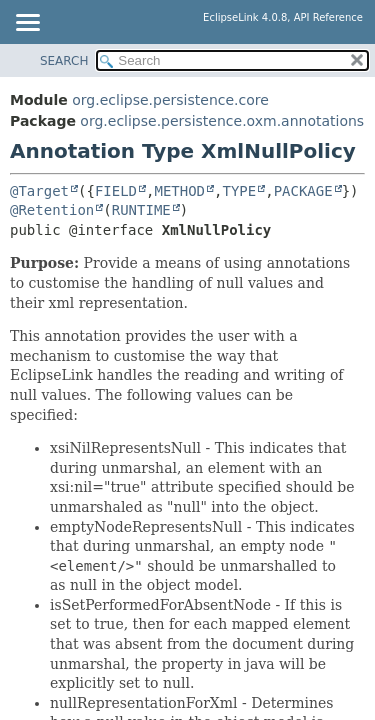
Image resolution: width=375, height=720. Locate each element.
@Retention (52, 210)
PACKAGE (303, 191)
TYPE (239, 191)
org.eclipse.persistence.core (170, 100)
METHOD (179, 191)
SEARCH (64, 61)
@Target (39, 191)
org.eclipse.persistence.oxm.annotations (222, 121)
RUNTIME (141, 210)
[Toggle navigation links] (27, 24)
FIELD (116, 191)
